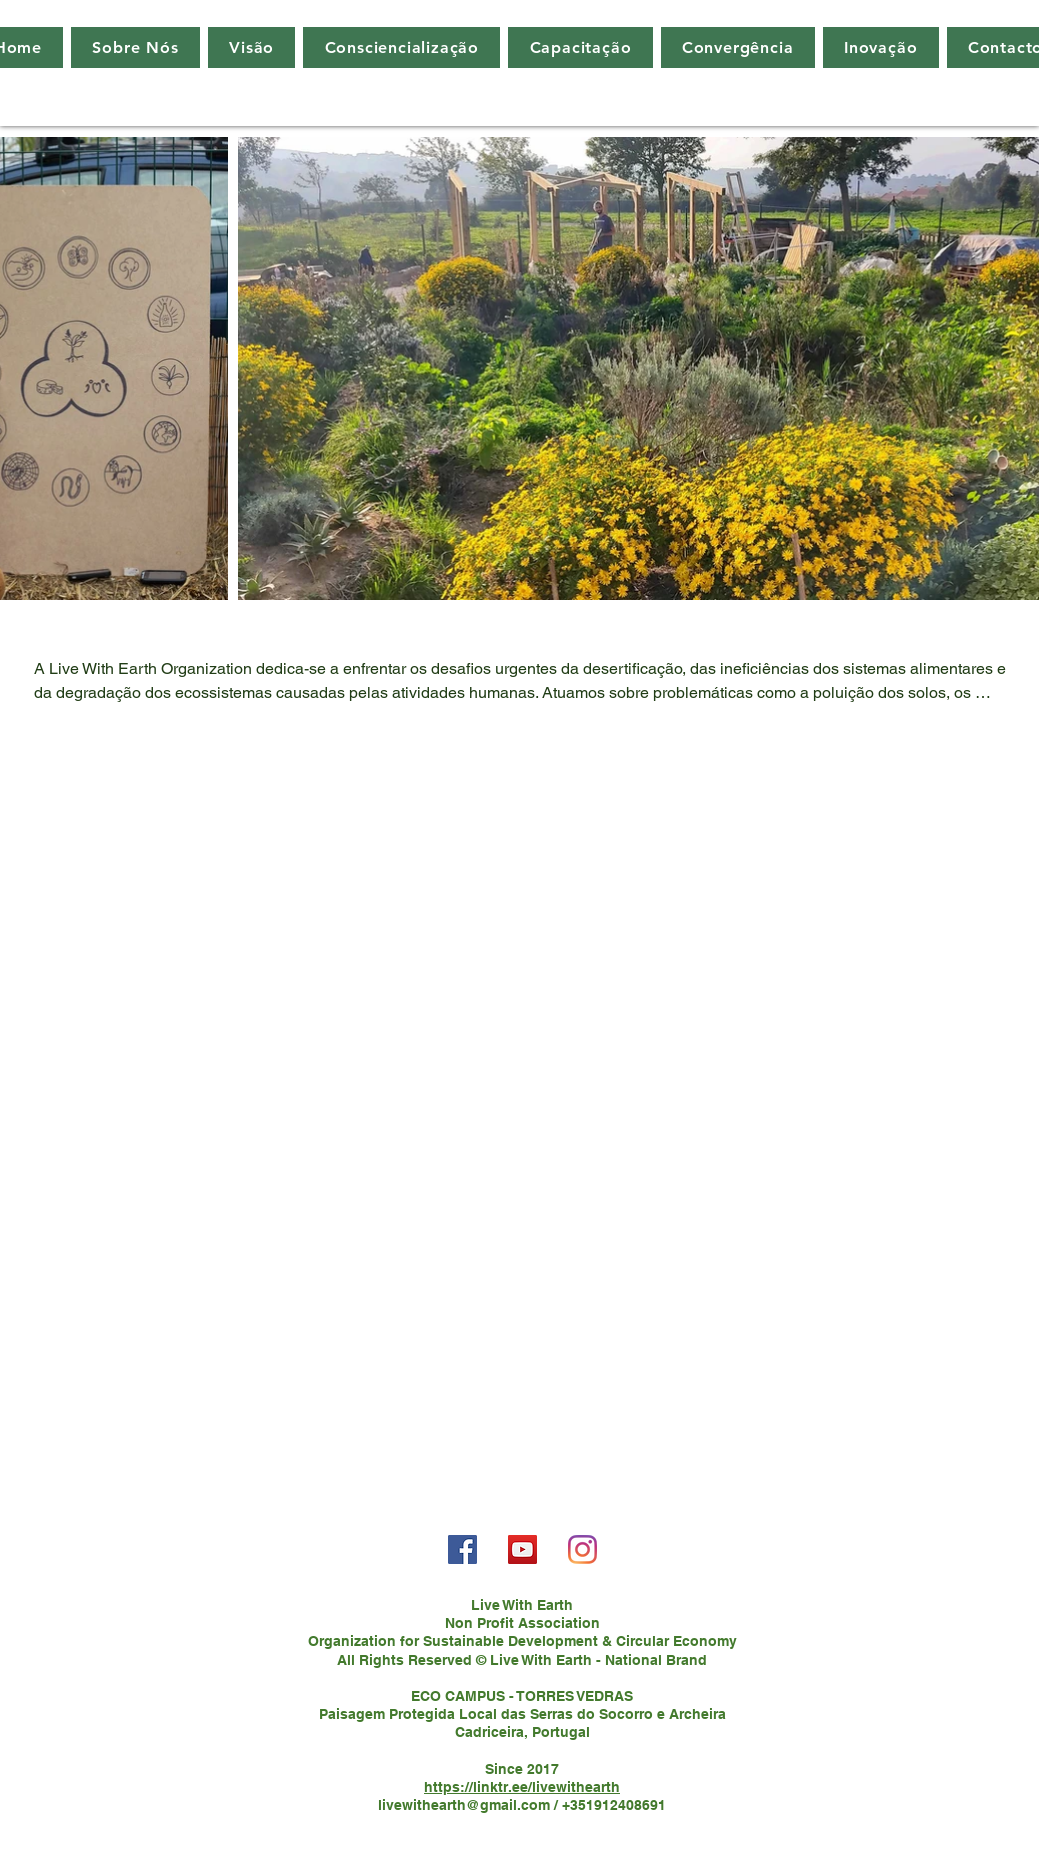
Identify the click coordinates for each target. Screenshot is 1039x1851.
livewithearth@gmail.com (464, 1805)
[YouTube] (522, 1549)
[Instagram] (582, 1549)
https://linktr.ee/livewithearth (522, 1787)
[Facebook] (462, 1549)
